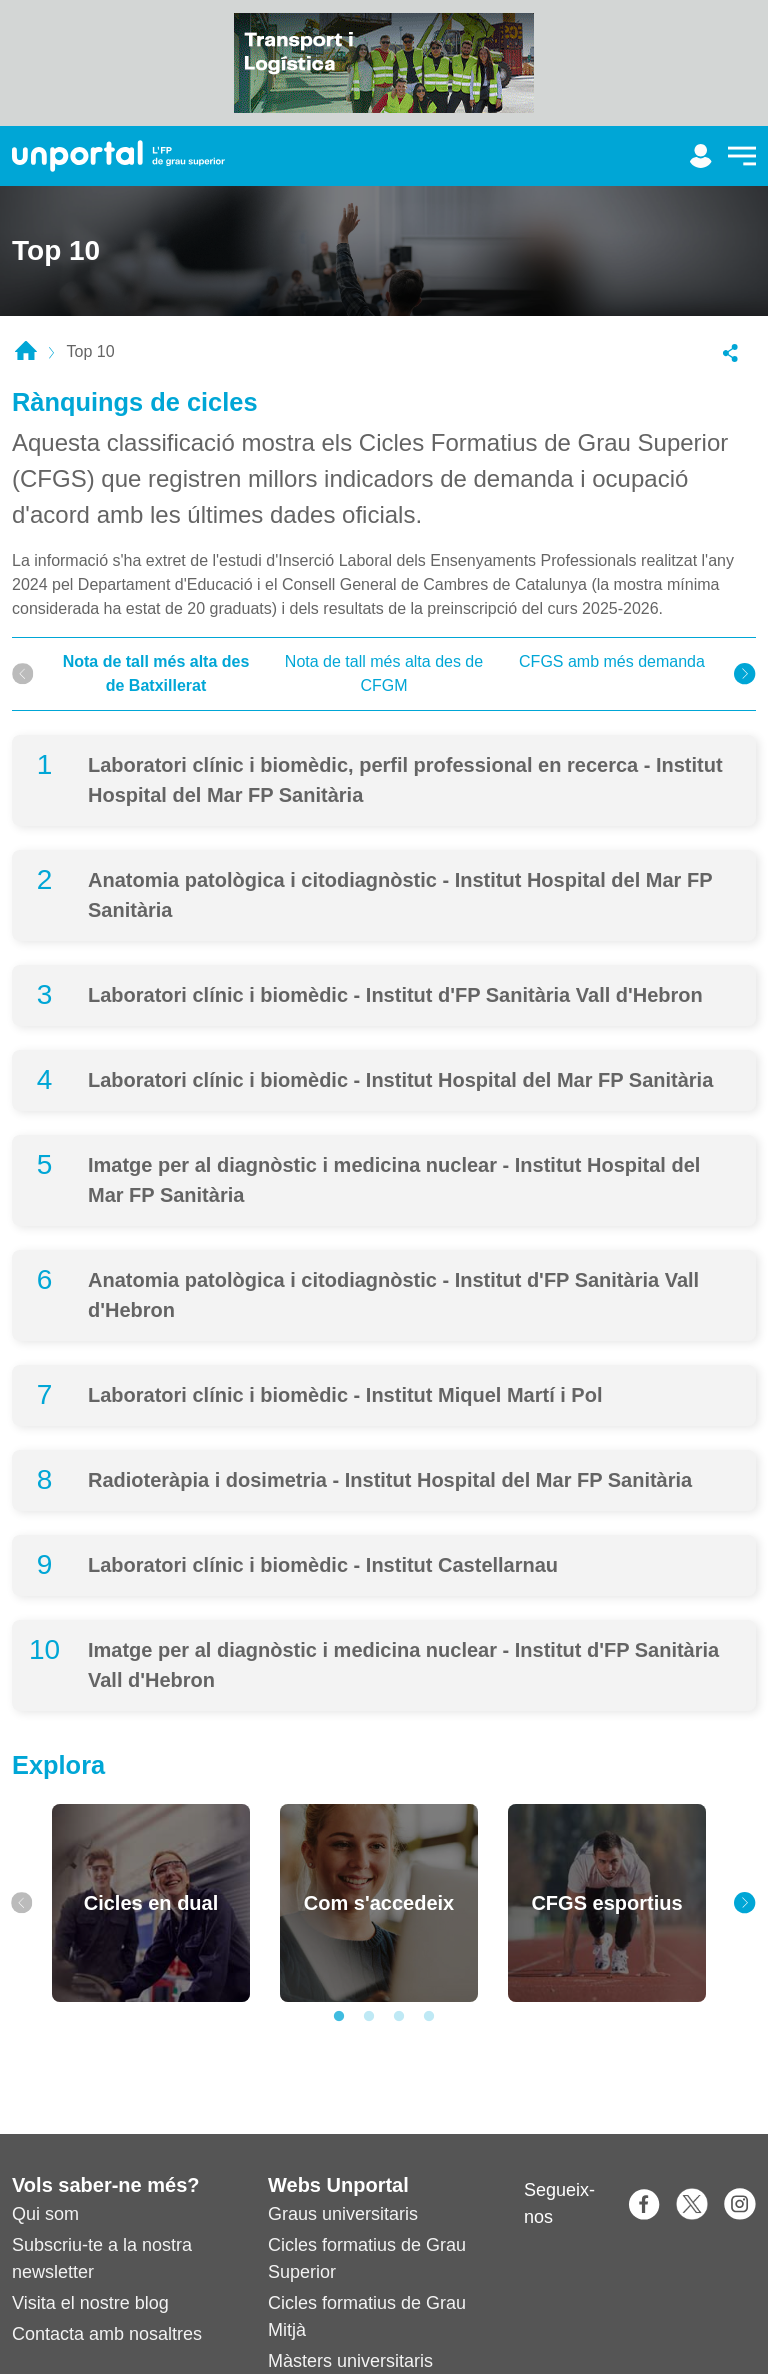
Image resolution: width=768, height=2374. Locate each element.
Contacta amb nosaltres (107, 2334)
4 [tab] (429, 2017)
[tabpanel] (151, 1903)
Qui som (45, 2214)
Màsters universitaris (350, 2361)
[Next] (745, 674)
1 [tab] (339, 2017)
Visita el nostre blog (90, 2303)
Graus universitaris (343, 2214)
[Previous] (23, 674)
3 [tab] (399, 2017)
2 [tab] (369, 2017)
